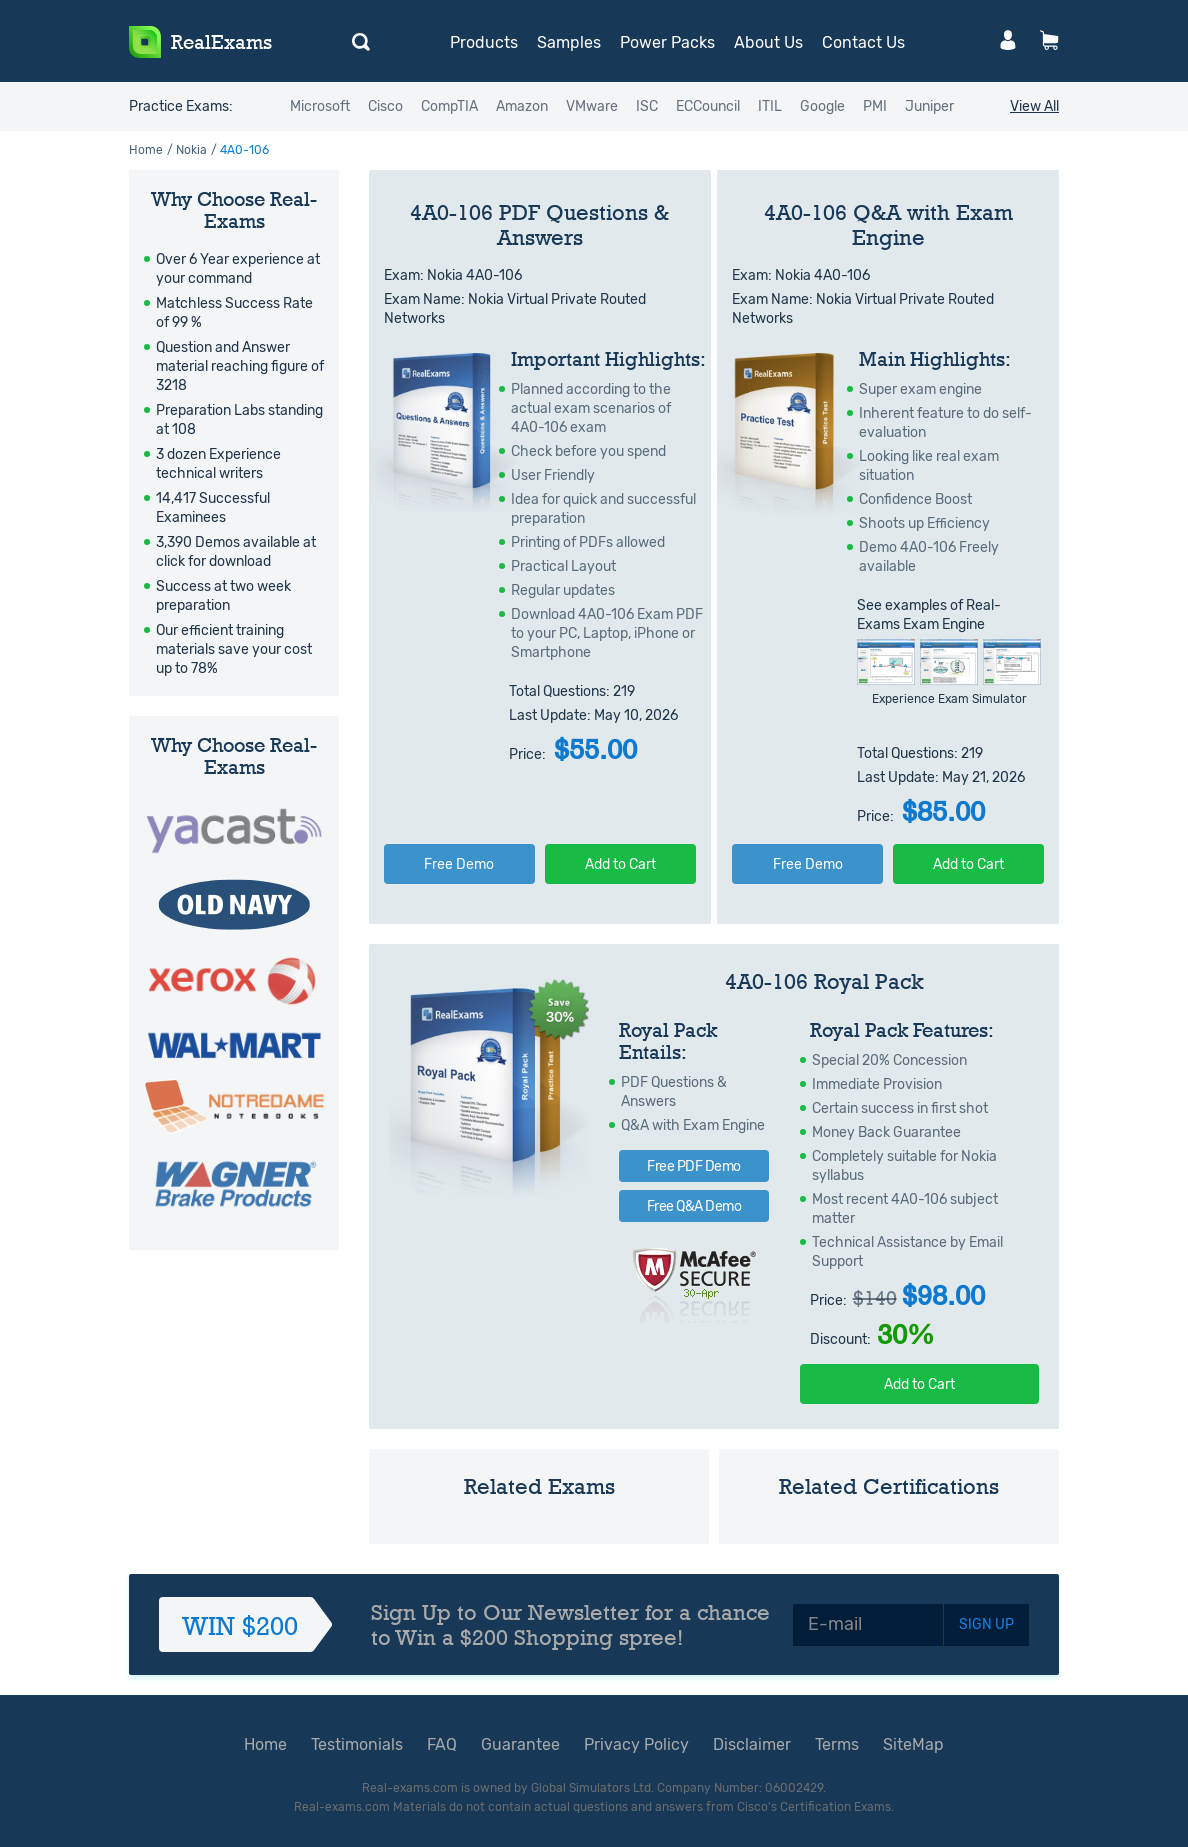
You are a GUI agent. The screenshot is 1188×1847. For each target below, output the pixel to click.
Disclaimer (752, 1744)
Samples (569, 42)
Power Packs (667, 42)
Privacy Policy (636, 1744)
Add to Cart (620, 864)
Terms (837, 1744)
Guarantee (520, 1744)
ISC (647, 106)
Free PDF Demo (694, 1166)
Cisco (385, 106)
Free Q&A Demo (694, 1206)
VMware (592, 106)
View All (1034, 106)
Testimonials (357, 1744)
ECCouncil (708, 106)
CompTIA (449, 106)
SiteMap (913, 1744)
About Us (768, 42)
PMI (875, 106)
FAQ (442, 1744)
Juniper (929, 106)
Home (146, 150)
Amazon (522, 106)
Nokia (191, 150)
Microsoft (320, 106)
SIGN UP (986, 1624)
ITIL (770, 106)
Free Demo (459, 864)
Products (484, 42)
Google (822, 106)
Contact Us (863, 42)
